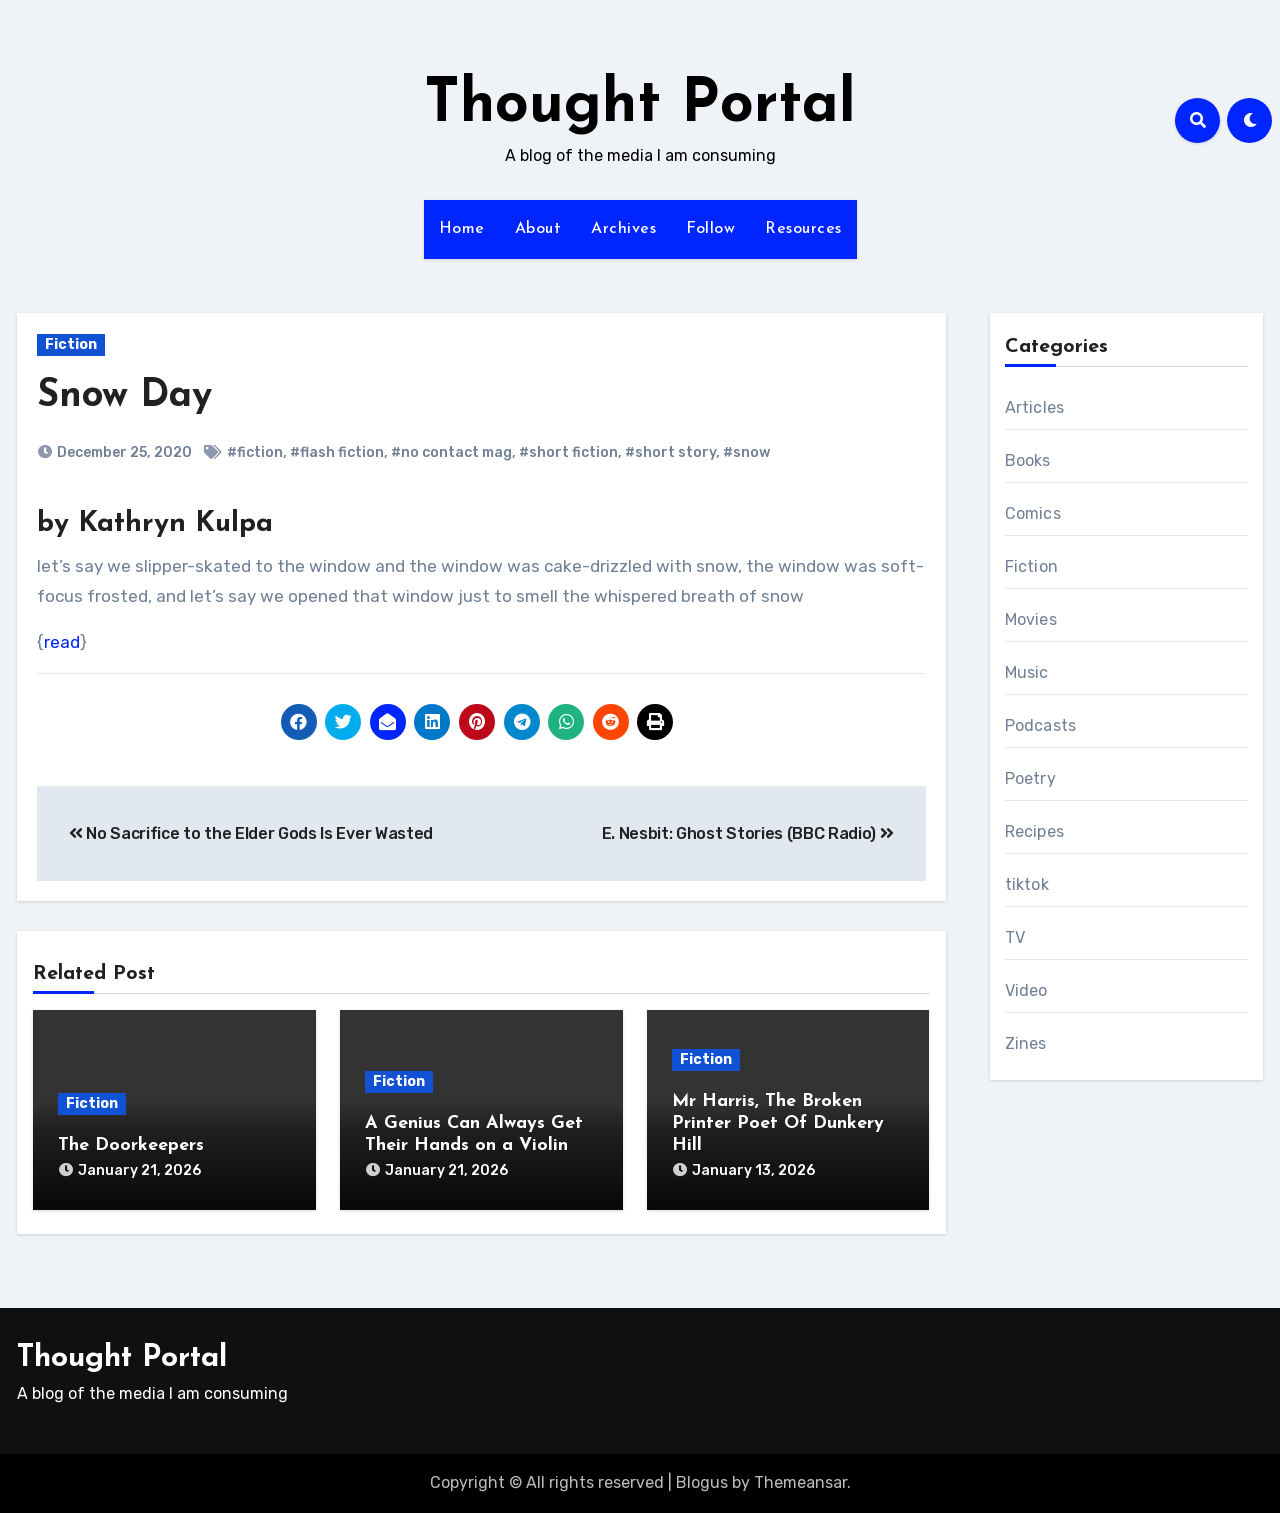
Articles (1035, 407)
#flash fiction (337, 452)
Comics (1033, 513)
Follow (710, 229)
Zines (1026, 1043)
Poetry (1030, 778)
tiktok (1027, 884)
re (52, 642)
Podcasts (1041, 725)
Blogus (702, 1482)
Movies (1031, 619)
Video (1026, 990)
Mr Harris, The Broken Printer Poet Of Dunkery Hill (778, 1123)
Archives (623, 229)
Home (462, 229)
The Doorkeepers (131, 1145)
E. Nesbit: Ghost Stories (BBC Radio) (748, 833)
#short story (670, 452)
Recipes (1034, 831)
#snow (746, 452)
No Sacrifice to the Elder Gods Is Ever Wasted (251, 833)
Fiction (71, 344)
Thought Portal (640, 106)
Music (1027, 672)
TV (1015, 937)
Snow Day (124, 396)
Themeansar (800, 1482)
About (538, 229)
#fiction (255, 452)
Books (1028, 460)
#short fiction (568, 452)
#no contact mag (451, 452)
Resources (803, 229)
